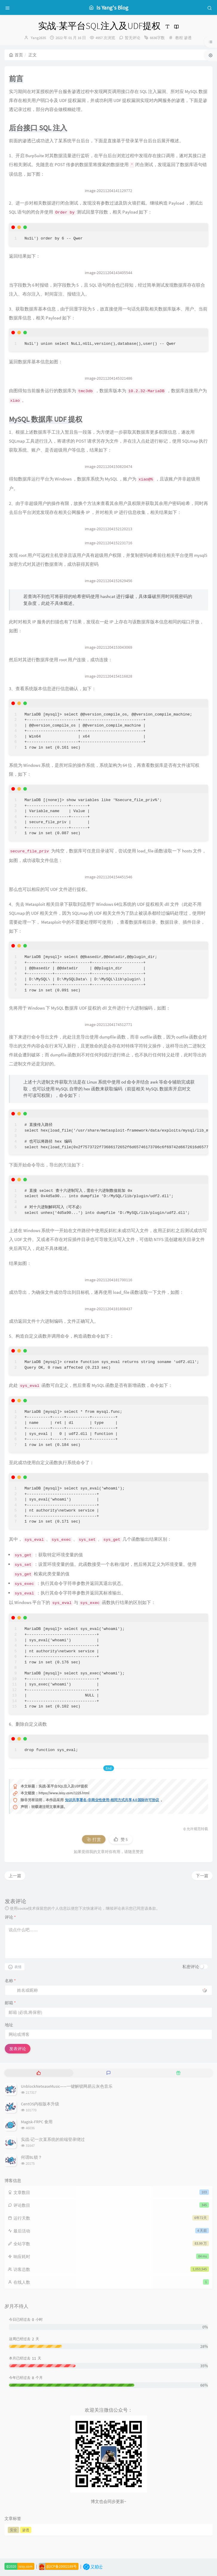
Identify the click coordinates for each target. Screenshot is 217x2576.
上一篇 (15, 1875)
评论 (10, 1917)
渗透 (188, 37)
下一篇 (202, 1875)
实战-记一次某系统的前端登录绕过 (53, 2139)
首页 (16, 55)
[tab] (39, 2073)
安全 (13, 2530)
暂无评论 (132, 37)
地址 (9, 2025)
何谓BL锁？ (31, 2157)
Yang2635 (38, 37)
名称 (10, 1980)
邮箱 (10, 2002)
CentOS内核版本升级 (40, 2104)
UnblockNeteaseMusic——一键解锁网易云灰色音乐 (67, 2086)
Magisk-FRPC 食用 (37, 2121)
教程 (179, 37)
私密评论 (190, 1966)
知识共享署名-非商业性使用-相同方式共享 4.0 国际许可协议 (112, 1800)
